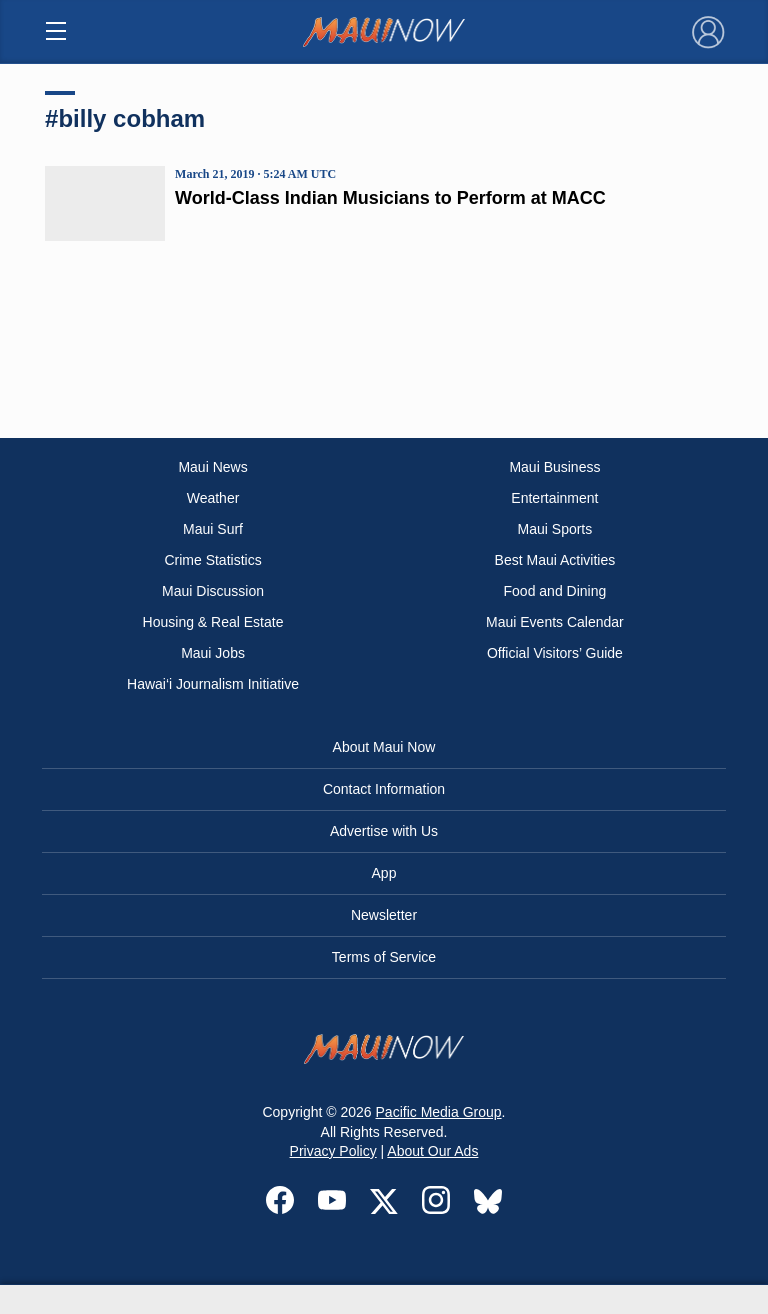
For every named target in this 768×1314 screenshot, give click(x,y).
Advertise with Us (384, 831)
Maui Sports (555, 529)
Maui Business (554, 467)
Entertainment (554, 498)
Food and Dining (555, 591)
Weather (213, 498)
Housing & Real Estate (213, 622)
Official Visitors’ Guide (555, 653)
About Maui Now (384, 747)
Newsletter (384, 915)
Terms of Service (384, 957)
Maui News (212, 467)
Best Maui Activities (555, 560)
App (384, 873)
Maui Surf (213, 529)
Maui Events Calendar (555, 622)
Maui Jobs (213, 653)
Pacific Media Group (439, 1112)
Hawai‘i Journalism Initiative (213, 684)
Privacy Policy (333, 1151)
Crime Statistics (212, 560)
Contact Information (384, 789)
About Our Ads (432, 1151)
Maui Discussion (213, 591)
